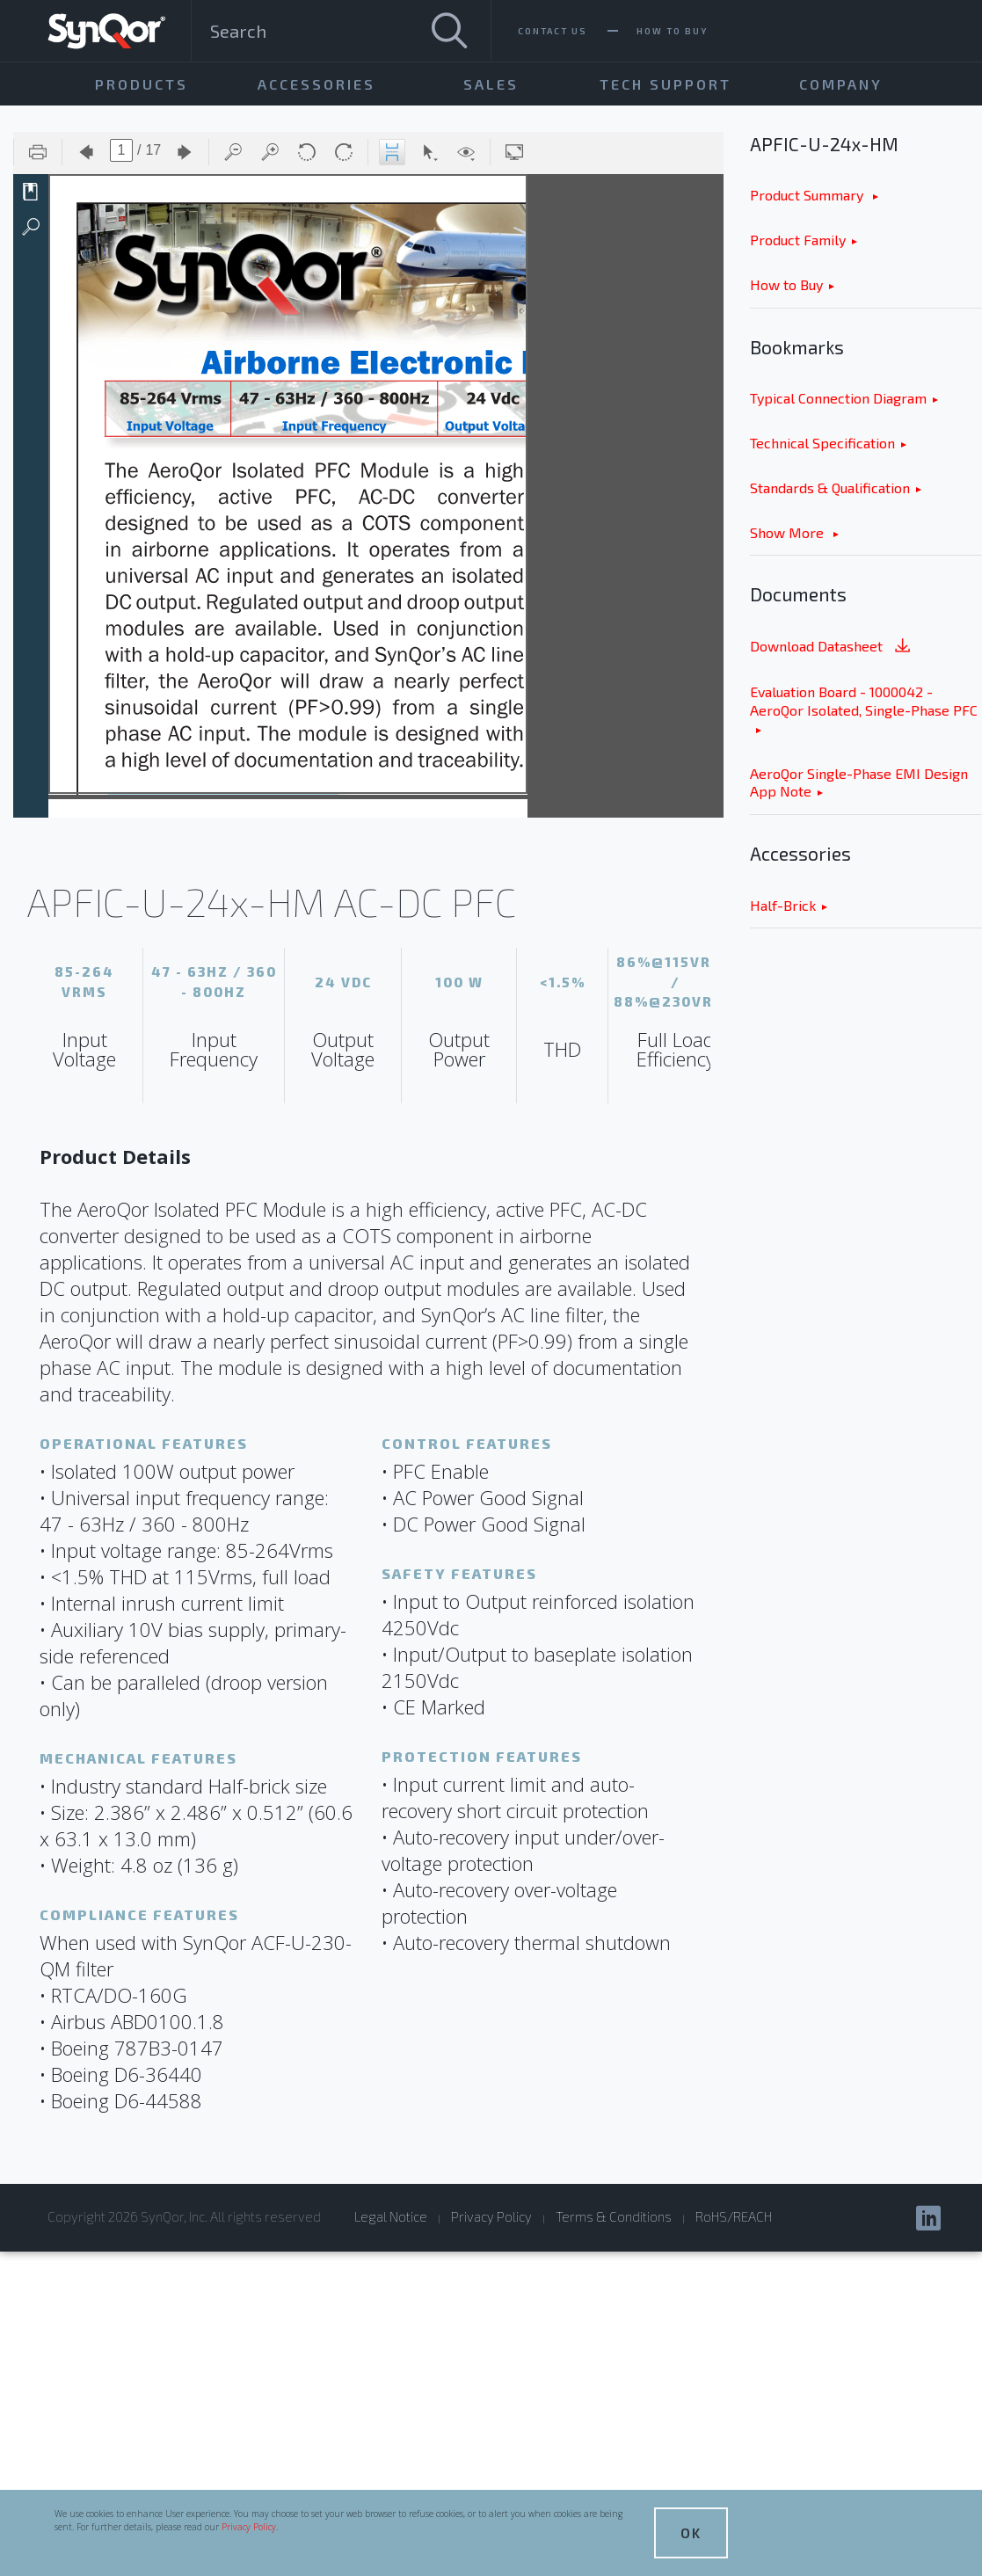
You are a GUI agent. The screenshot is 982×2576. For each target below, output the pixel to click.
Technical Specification (822, 442)
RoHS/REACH (733, 2216)
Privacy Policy (249, 2527)
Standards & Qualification (830, 487)
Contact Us (552, 30)
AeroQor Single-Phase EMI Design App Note (859, 782)
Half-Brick (783, 905)
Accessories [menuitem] (316, 84)
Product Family (798, 239)
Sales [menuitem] (491, 84)
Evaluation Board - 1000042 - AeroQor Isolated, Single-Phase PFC (864, 700)
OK (691, 2532)
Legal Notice (390, 2216)
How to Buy (786, 284)
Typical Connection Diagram (838, 397)
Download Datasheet (831, 647)
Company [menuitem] (841, 84)
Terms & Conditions (614, 2216)
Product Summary (808, 194)
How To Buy (672, 30)
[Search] (449, 31)
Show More (788, 532)
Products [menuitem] (141, 84)
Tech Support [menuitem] (665, 84)
